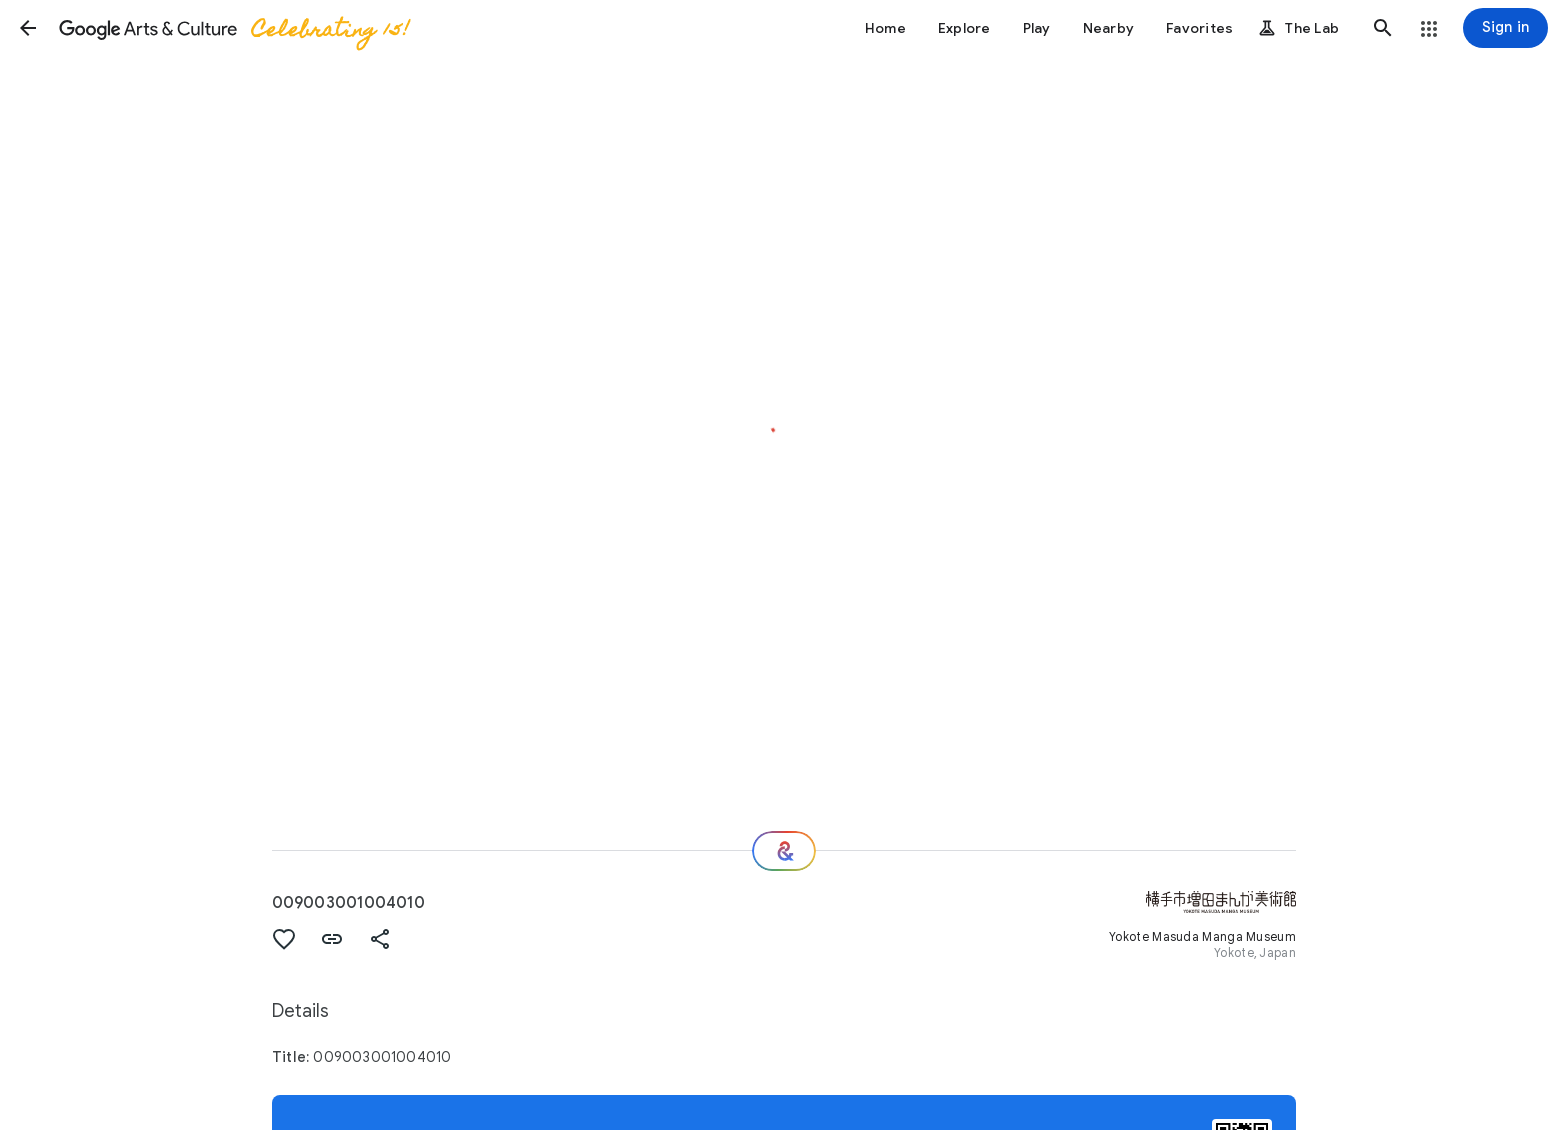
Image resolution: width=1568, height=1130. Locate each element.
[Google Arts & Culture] (233, 28)
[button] (28, 28)
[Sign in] (1505, 28)
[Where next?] (784, 851)
